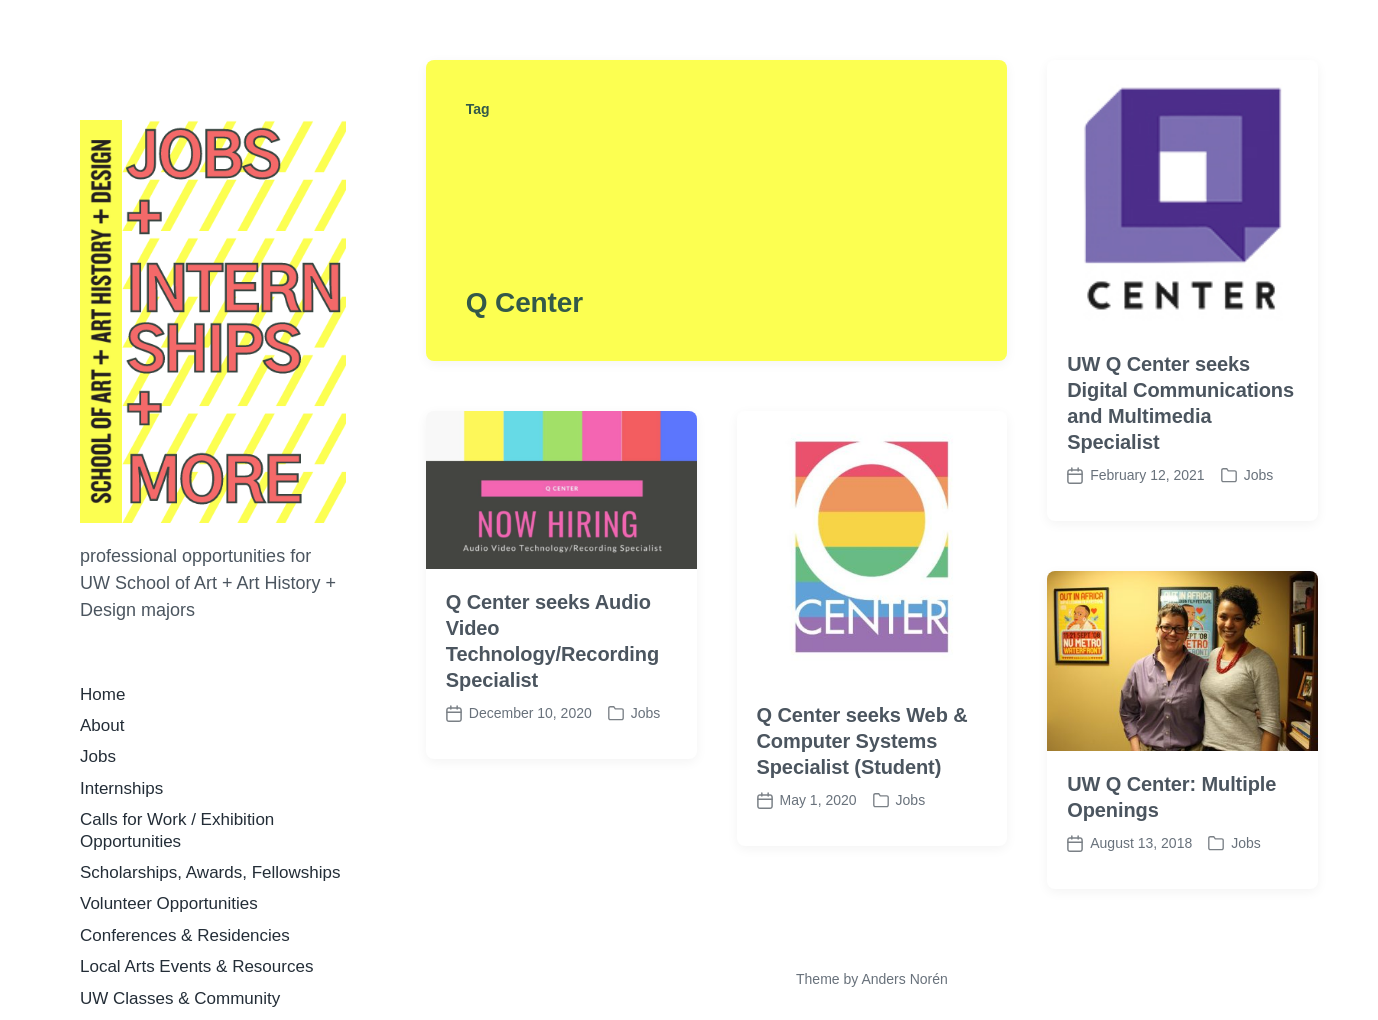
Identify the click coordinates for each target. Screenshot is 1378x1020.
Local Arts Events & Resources (196, 966)
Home (102, 694)
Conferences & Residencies (185, 935)
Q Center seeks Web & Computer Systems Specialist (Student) (862, 741)
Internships (121, 788)
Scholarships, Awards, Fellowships (210, 872)
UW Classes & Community (180, 998)
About (102, 725)
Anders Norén (904, 979)
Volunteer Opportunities (169, 903)
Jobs (98, 756)
